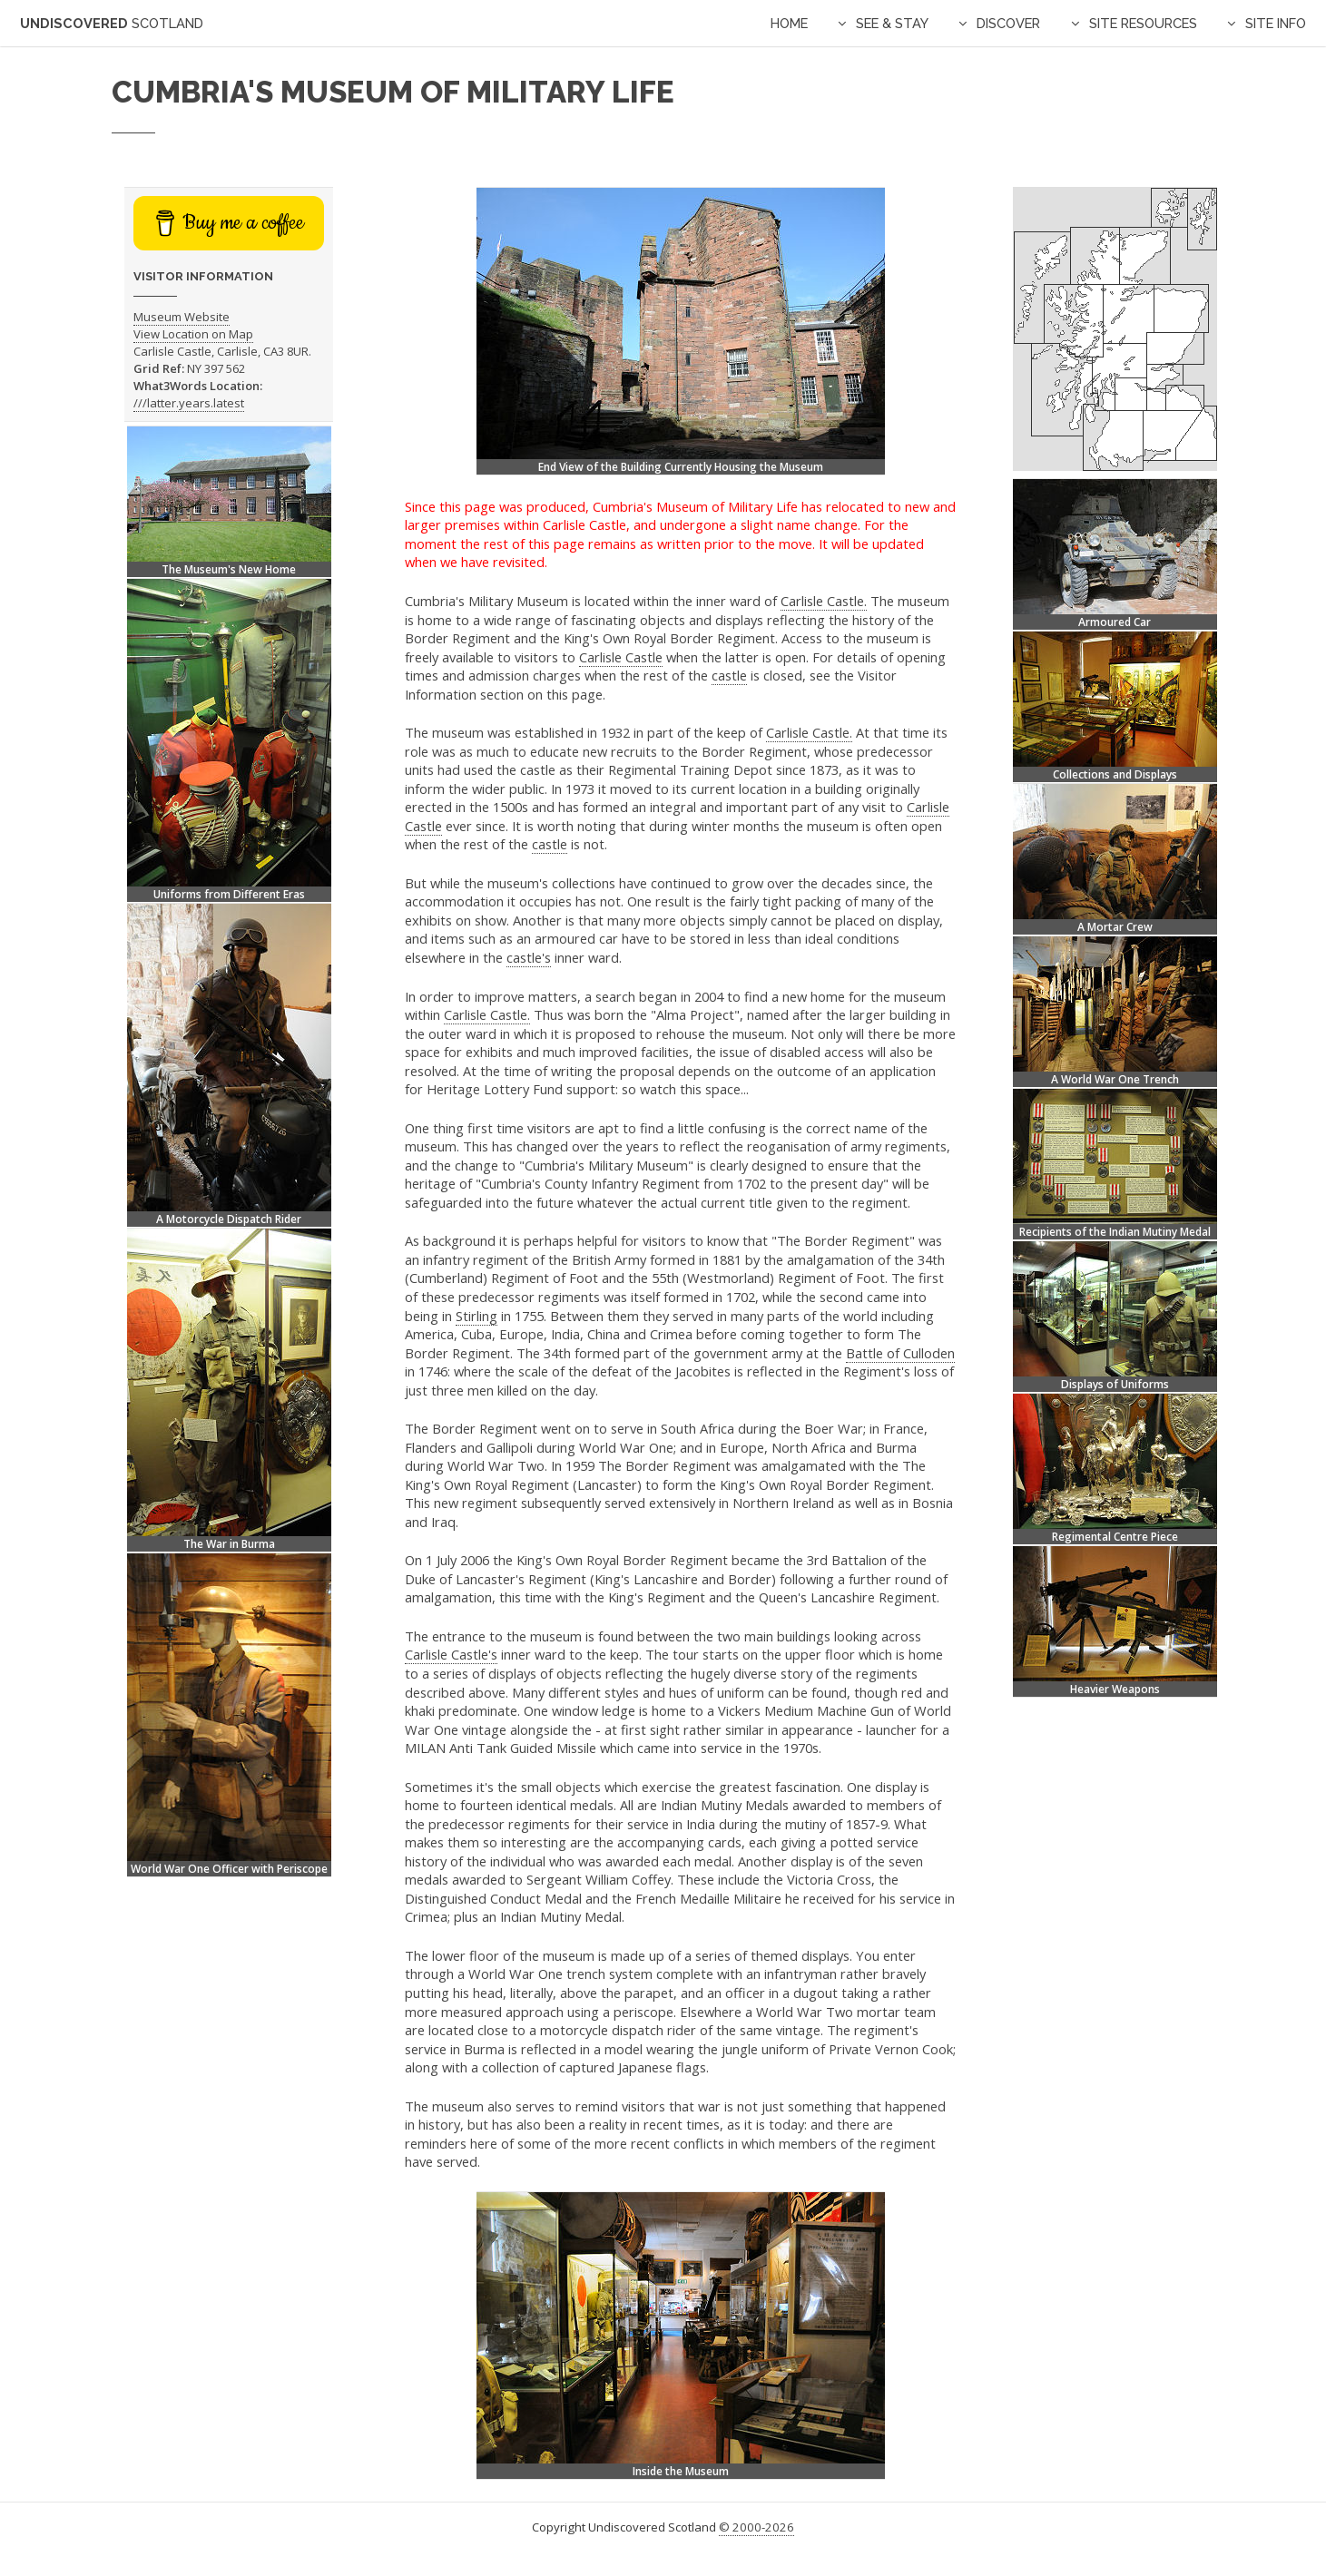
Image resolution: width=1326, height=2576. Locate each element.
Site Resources (1143, 23)
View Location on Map (193, 334)
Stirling (476, 1316)
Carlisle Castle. (824, 601)
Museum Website (181, 317)
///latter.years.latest (188, 403)
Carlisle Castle (621, 657)
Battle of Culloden (900, 1353)
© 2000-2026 (756, 2527)
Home (789, 23)
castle (729, 675)
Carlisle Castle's (451, 1654)
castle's (528, 957)
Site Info (1275, 23)
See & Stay (892, 23)
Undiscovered (111, 23)
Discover (1008, 23)
